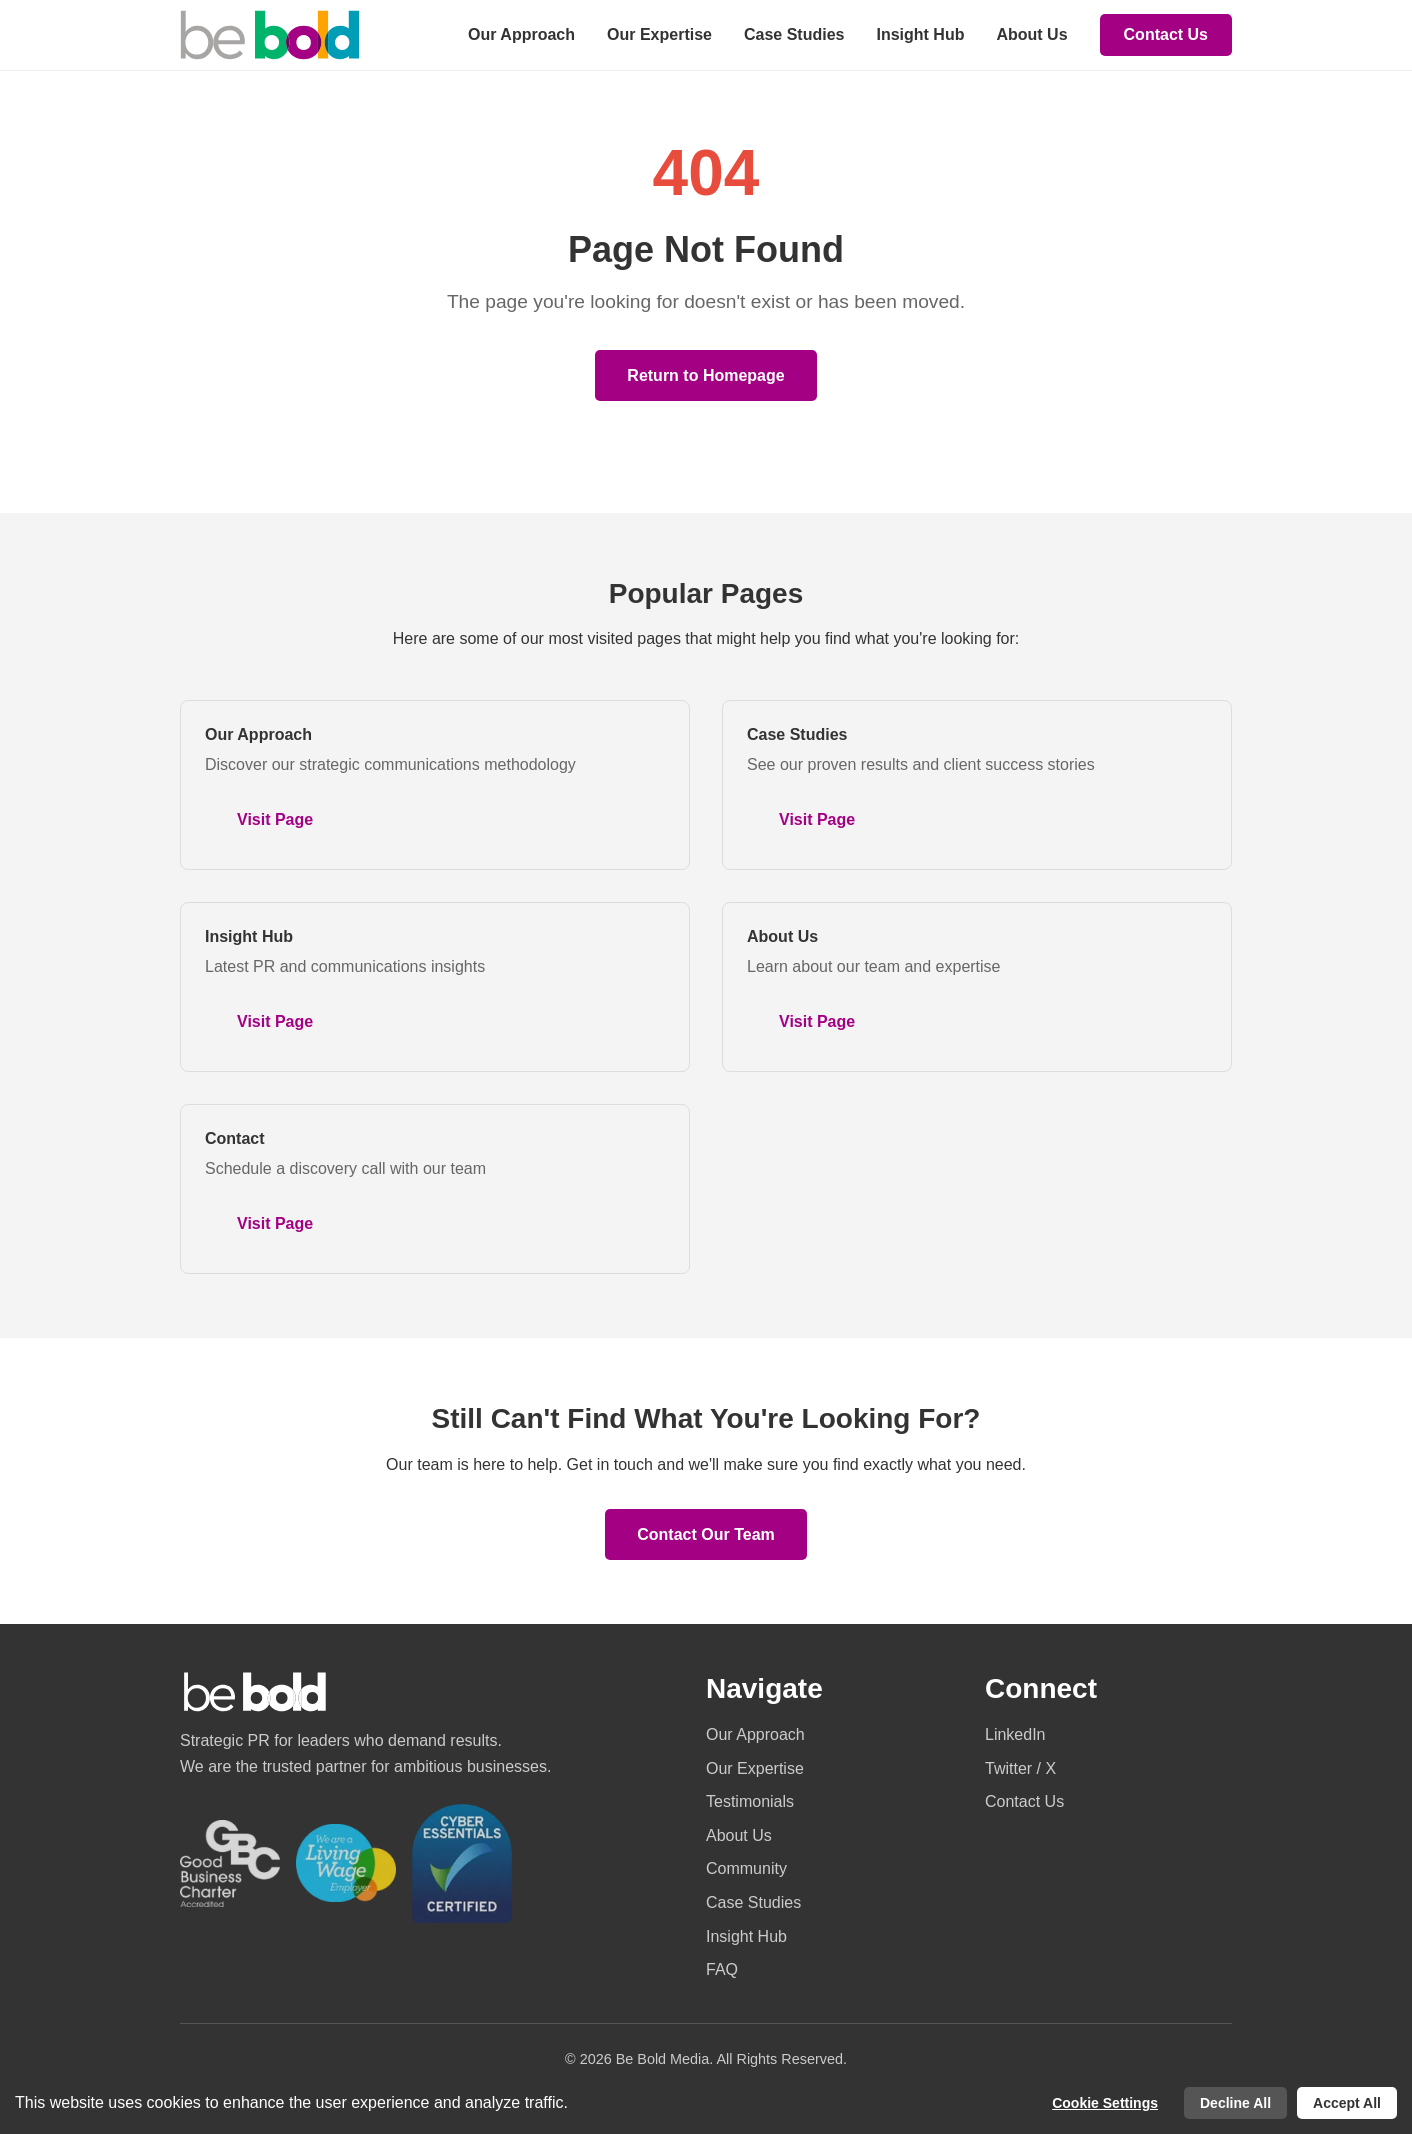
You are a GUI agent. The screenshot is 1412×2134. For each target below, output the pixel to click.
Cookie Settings (1105, 2103)
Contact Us (1166, 34)
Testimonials (750, 1801)
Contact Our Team (706, 1534)
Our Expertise (659, 34)
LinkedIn (1015, 1734)
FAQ (722, 1969)
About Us (1031, 34)
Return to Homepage (705, 375)
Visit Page (275, 819)
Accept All (1347, 2103)
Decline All (1235, 2103)
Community (746, 1868)
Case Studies (794, 34)
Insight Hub (920, 34)
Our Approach (521, 34)
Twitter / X (1020, 1768)
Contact (235, 1138)
